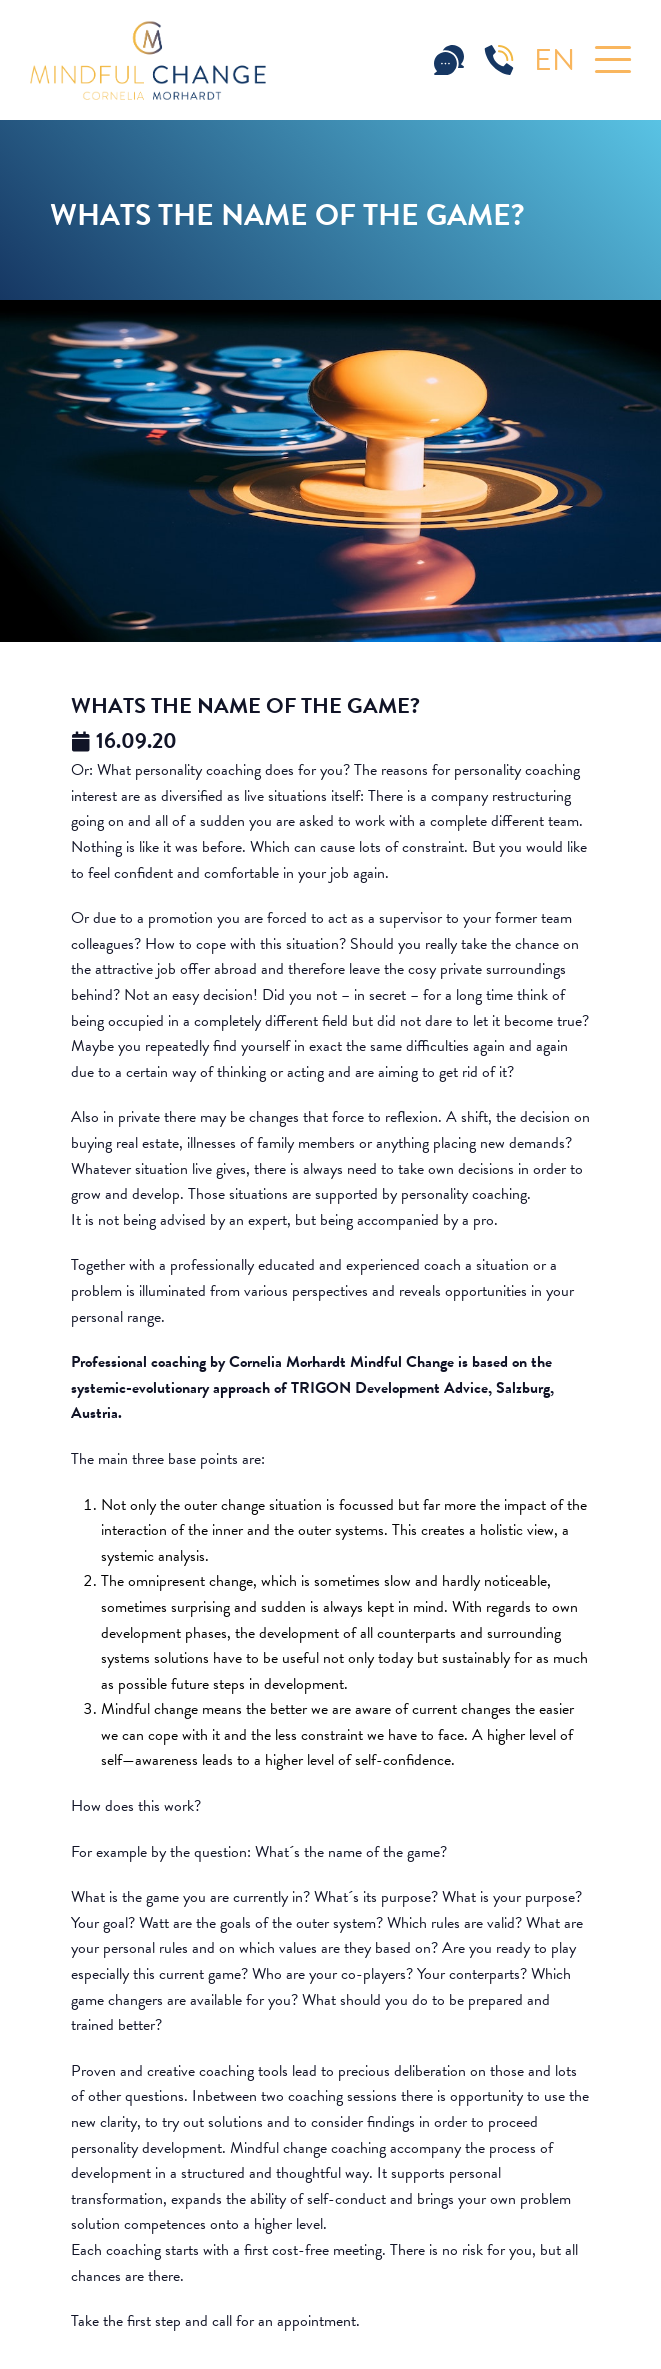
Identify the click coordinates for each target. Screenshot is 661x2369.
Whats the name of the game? (245, 705)
